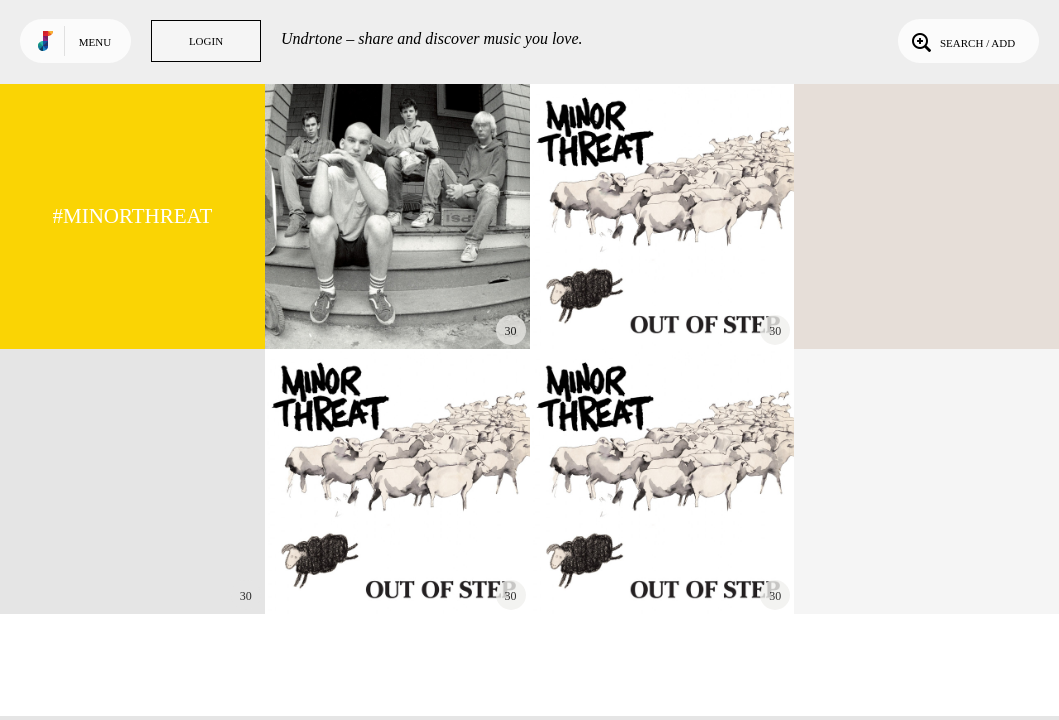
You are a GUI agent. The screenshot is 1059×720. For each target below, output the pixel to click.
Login (206, 41)
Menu (95, 42)
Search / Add (961, 41)
